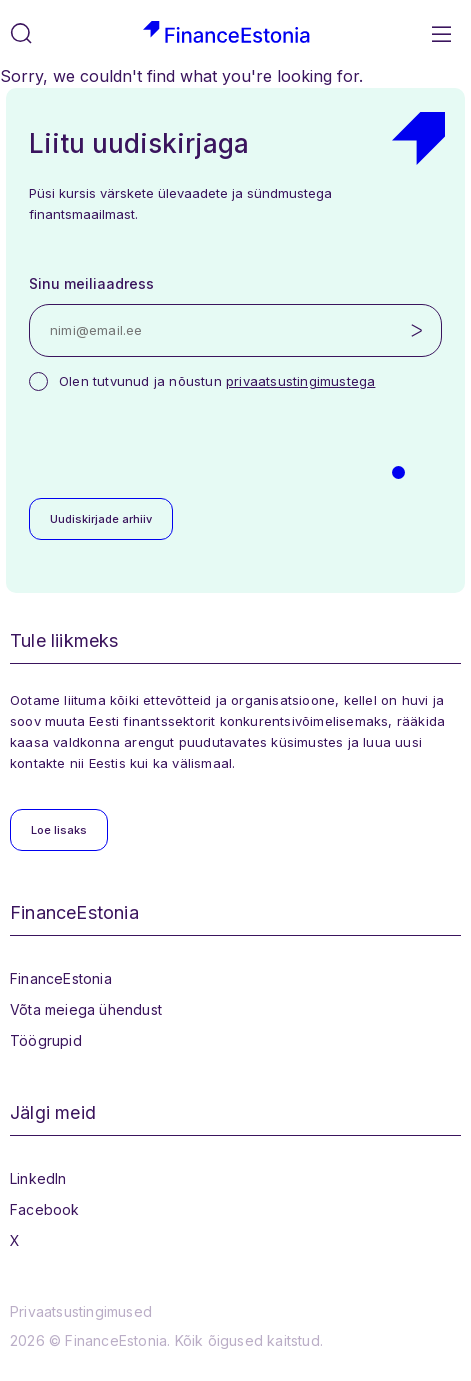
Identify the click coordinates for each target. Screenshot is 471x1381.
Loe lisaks (59, 830)
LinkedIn (38, 1178)
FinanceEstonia (61, 978)
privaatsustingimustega (300, 381)
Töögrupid (46, 1040)
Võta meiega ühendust (86, 1009)
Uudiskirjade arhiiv (101, 519)
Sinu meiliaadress (91, 283)
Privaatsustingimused (81, 1311)
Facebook (45, 1209)
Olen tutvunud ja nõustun (217, 381)
